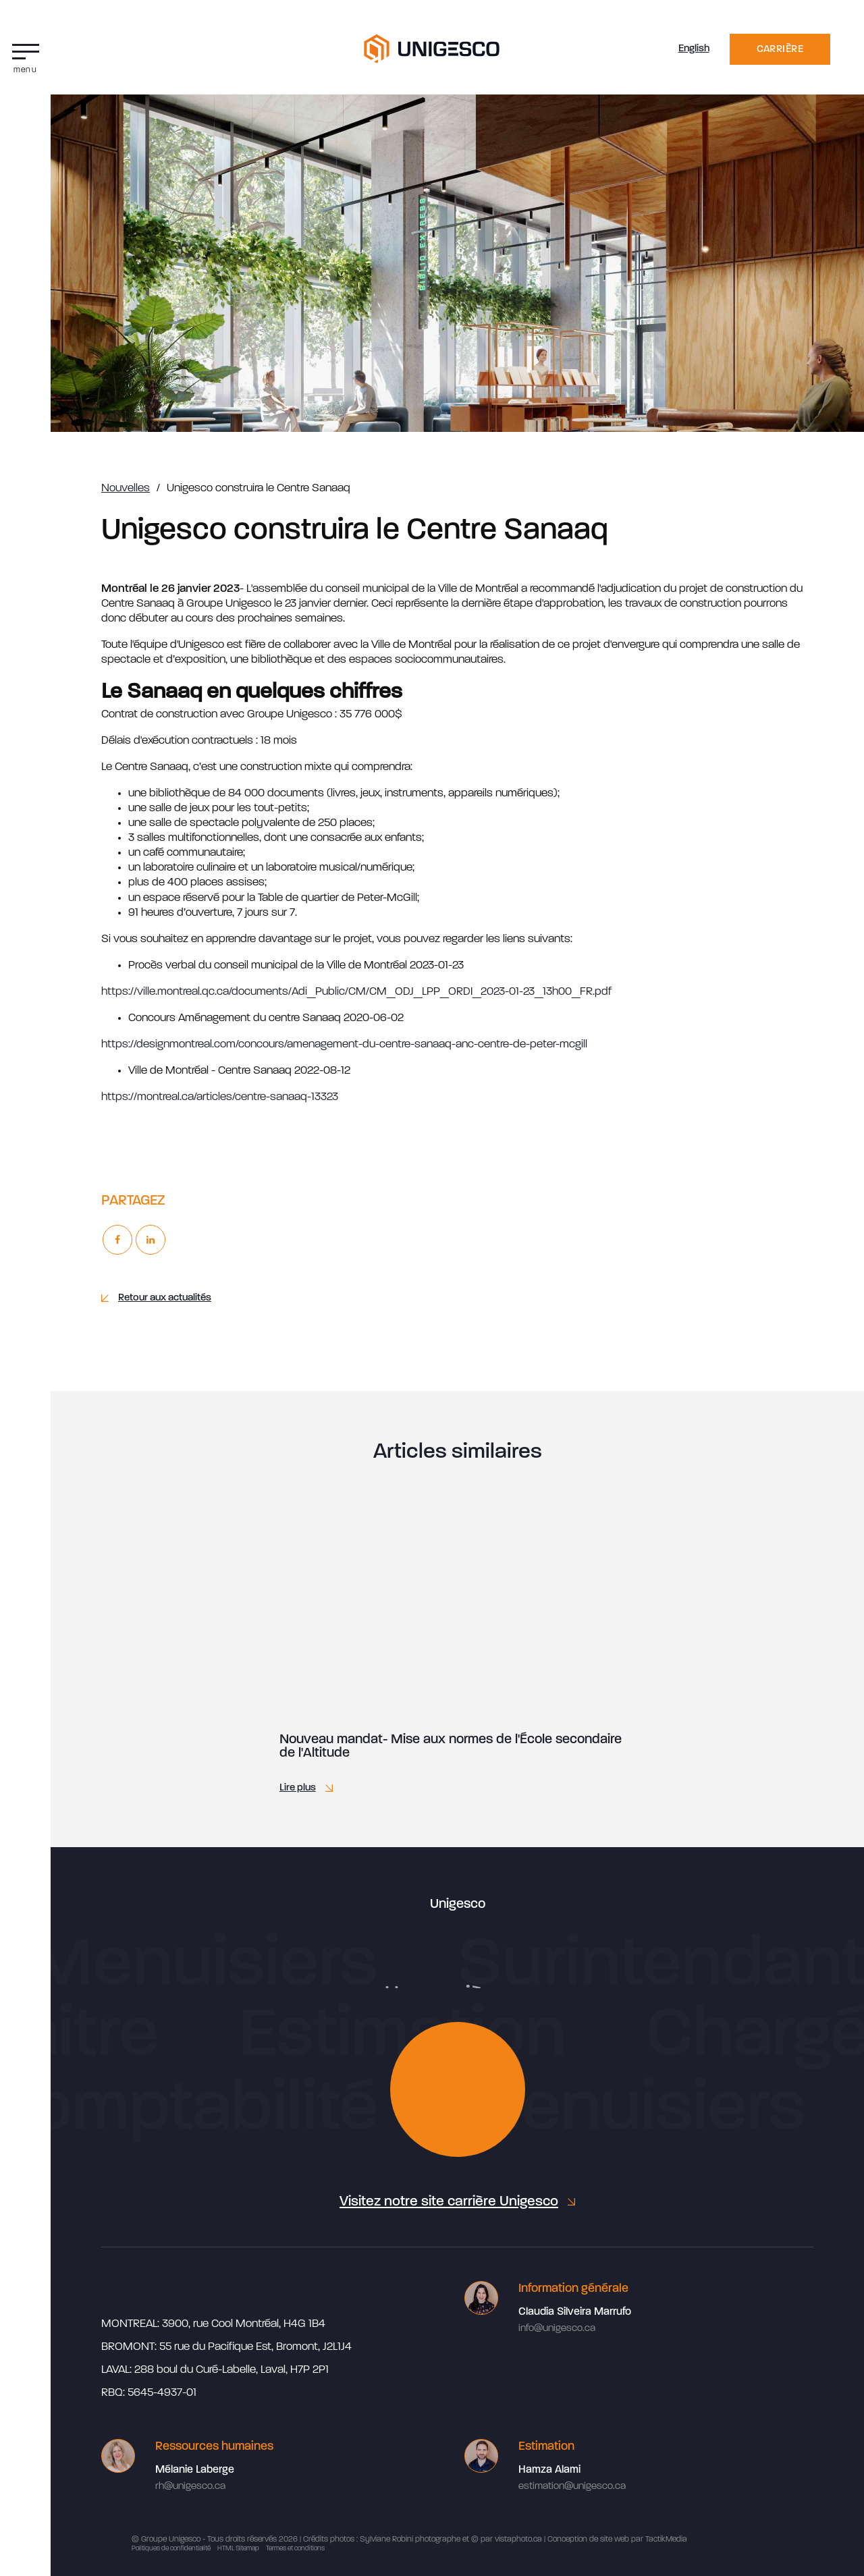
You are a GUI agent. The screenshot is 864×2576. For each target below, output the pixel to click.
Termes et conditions (295, 2548)
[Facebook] (117, 1240)
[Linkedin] (150, 1240)
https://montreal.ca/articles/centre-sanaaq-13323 (219, 1097)
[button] (25, 55)
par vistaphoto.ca (511, 2540)
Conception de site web (588, 2540)
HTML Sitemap (238, 2548)
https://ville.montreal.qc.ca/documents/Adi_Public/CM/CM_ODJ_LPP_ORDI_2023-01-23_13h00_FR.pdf (356, 991)
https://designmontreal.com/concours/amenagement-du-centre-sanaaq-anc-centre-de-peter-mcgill (344, 1044)
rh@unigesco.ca (190, 2487)
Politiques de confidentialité (171, 2548)
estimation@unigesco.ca (572, 2487)
